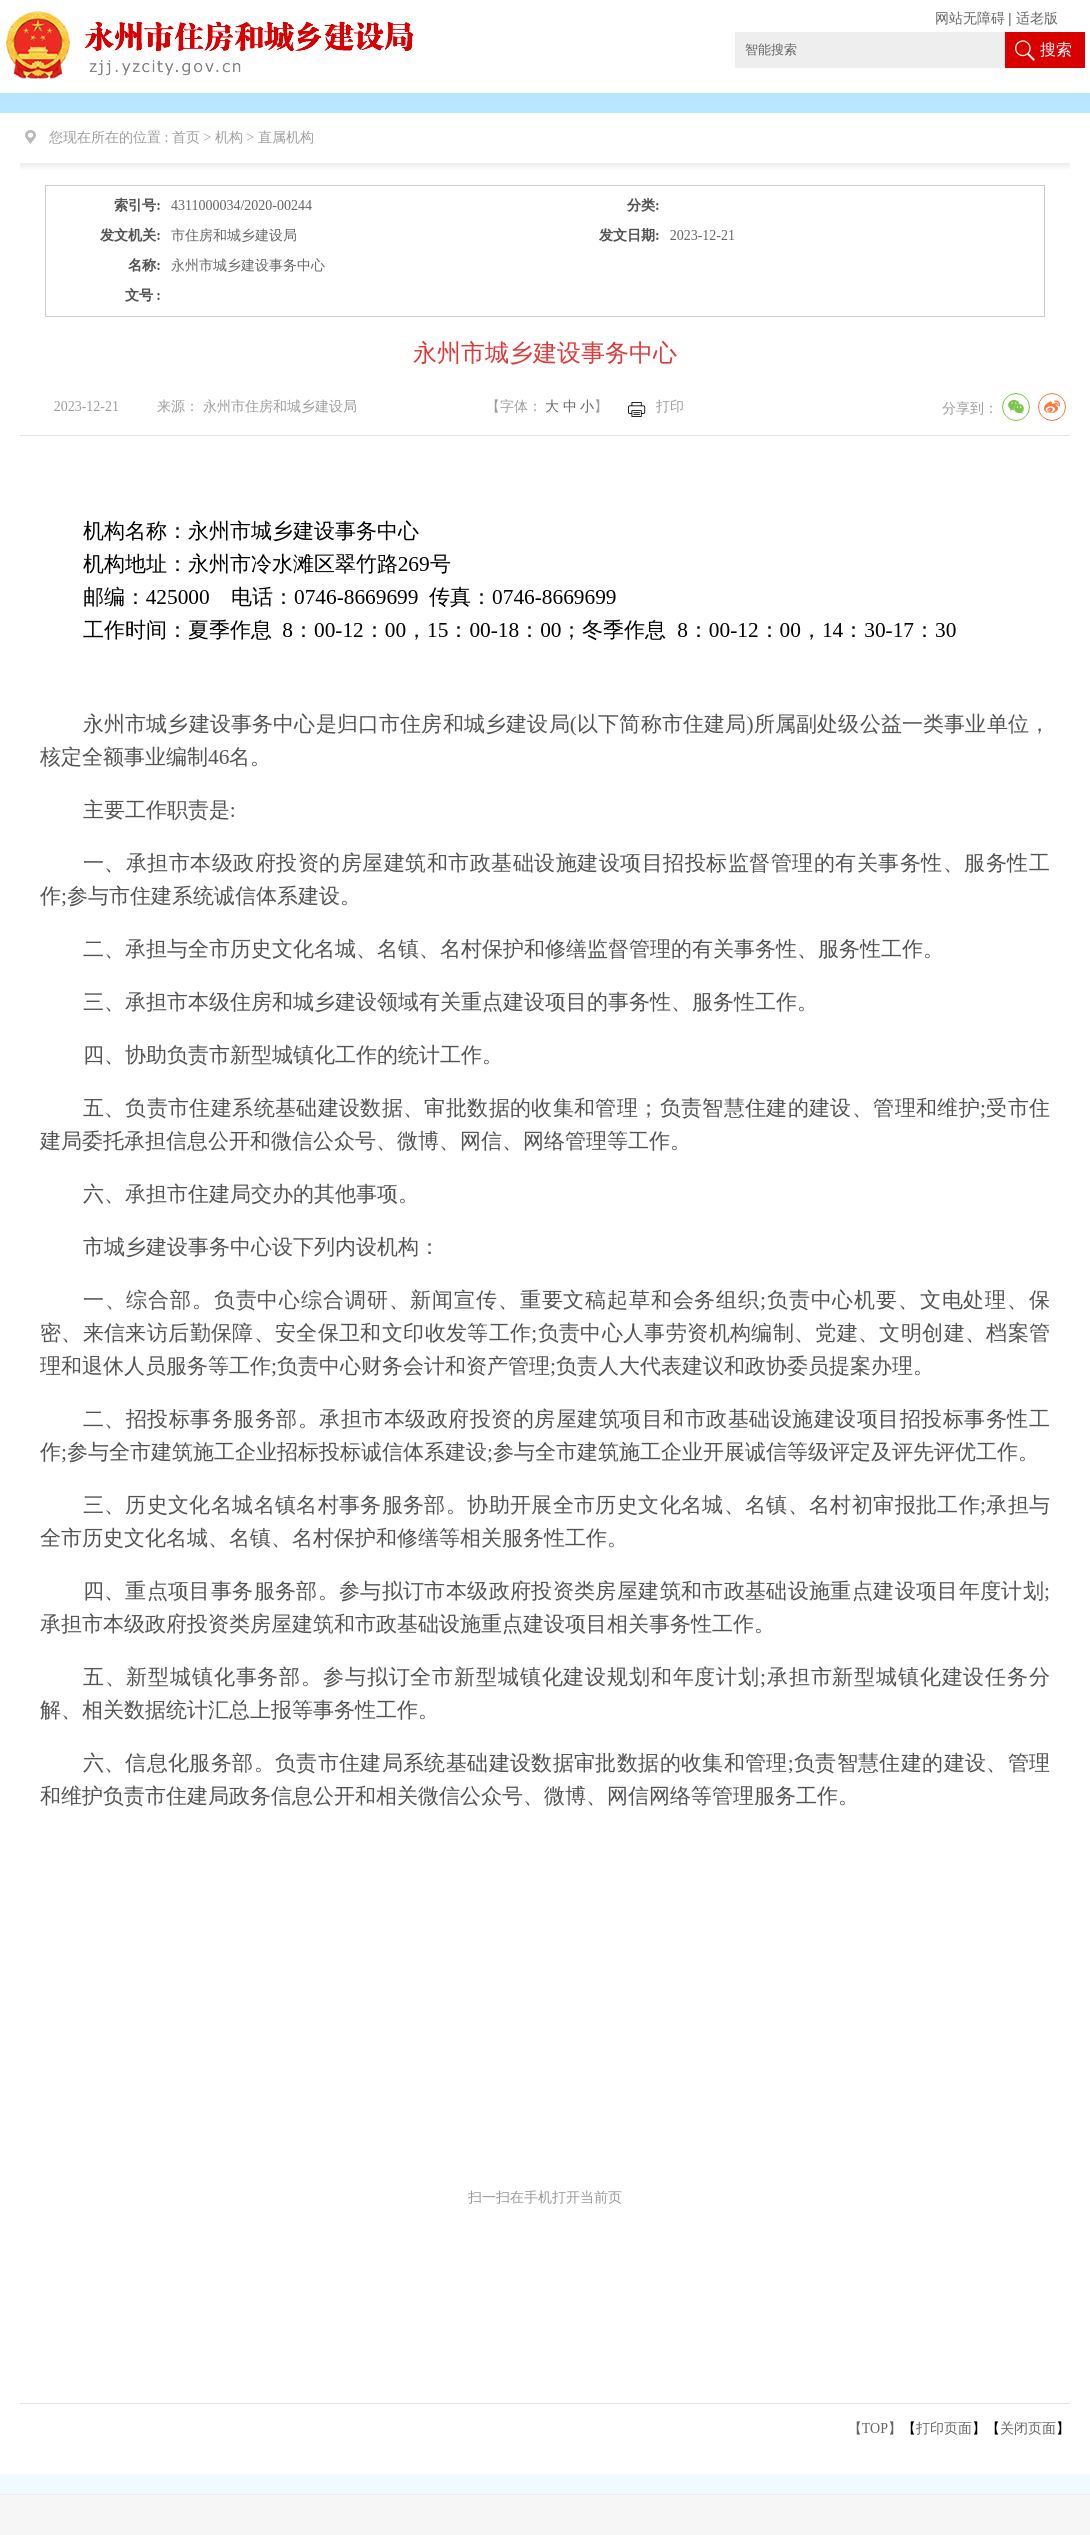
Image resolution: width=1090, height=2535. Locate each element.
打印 (670, 406)
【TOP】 (875, 2428)
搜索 (1056, 49)
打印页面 (944, 2428)
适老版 (1037, 18)
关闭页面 (1028, 2428)
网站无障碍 (970, 18)
